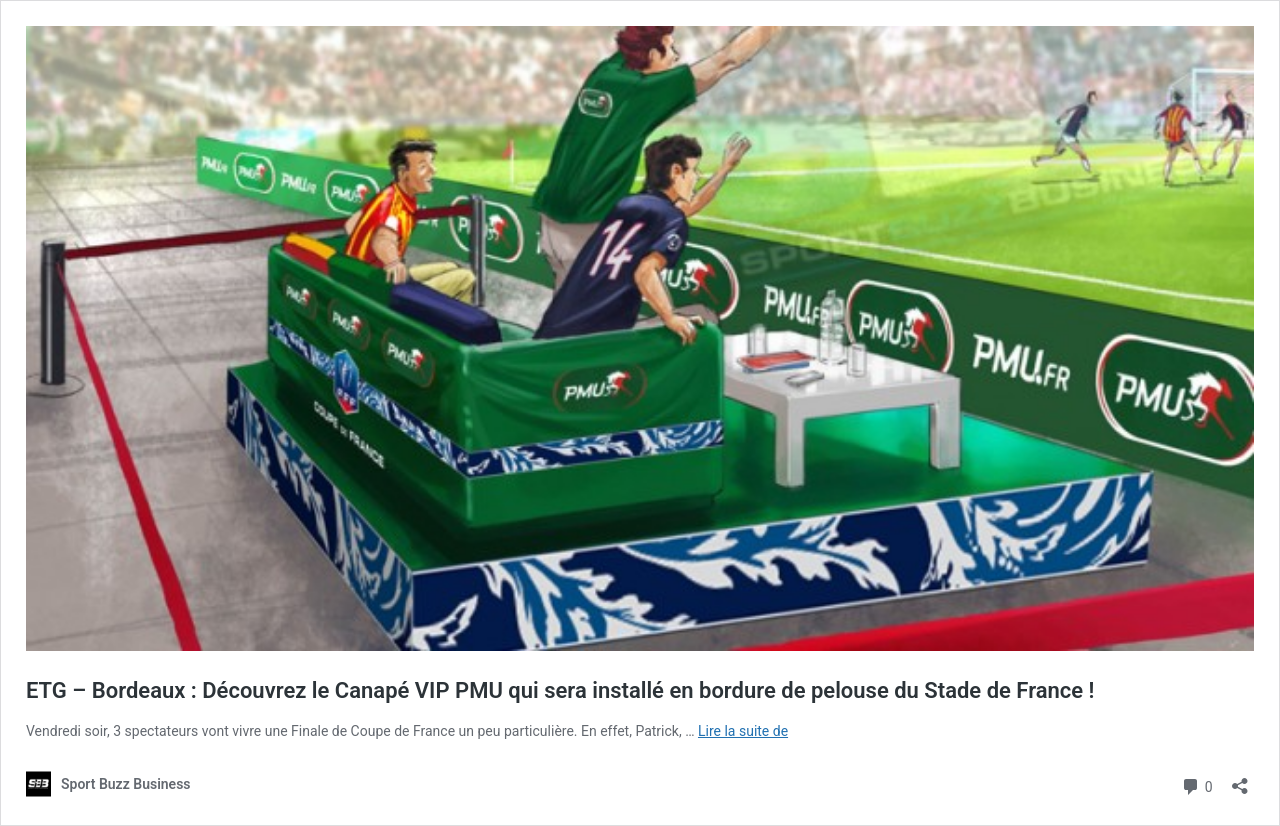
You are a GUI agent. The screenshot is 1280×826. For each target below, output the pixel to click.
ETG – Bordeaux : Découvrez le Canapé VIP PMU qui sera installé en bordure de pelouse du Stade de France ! (560, 690)
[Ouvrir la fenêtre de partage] (1240, 779)
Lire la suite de (743, 731)
